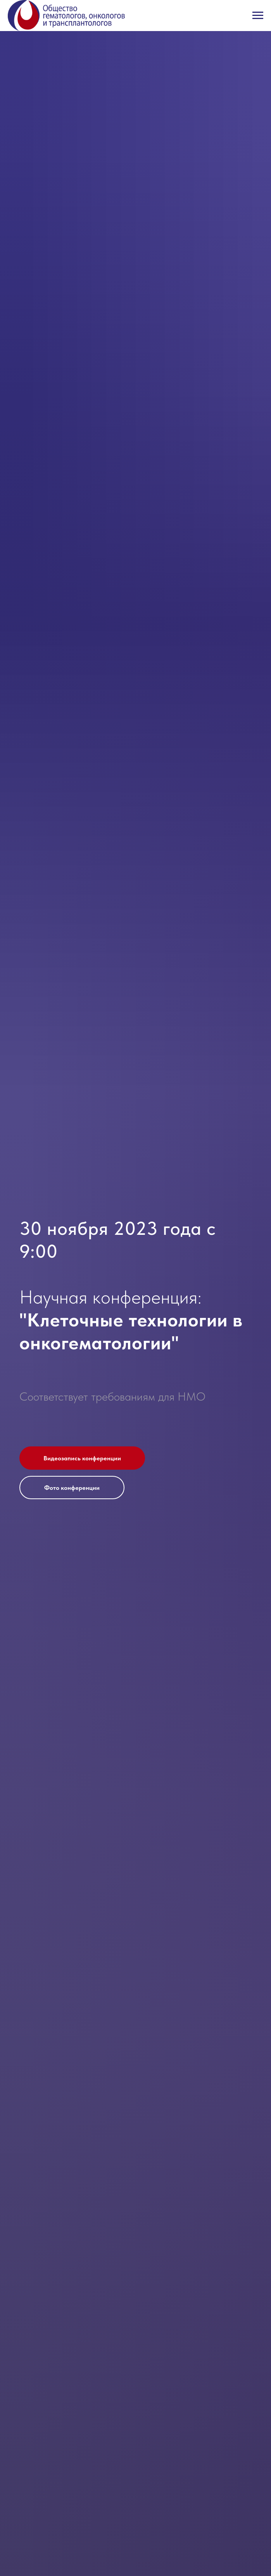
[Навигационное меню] (257, 15)
